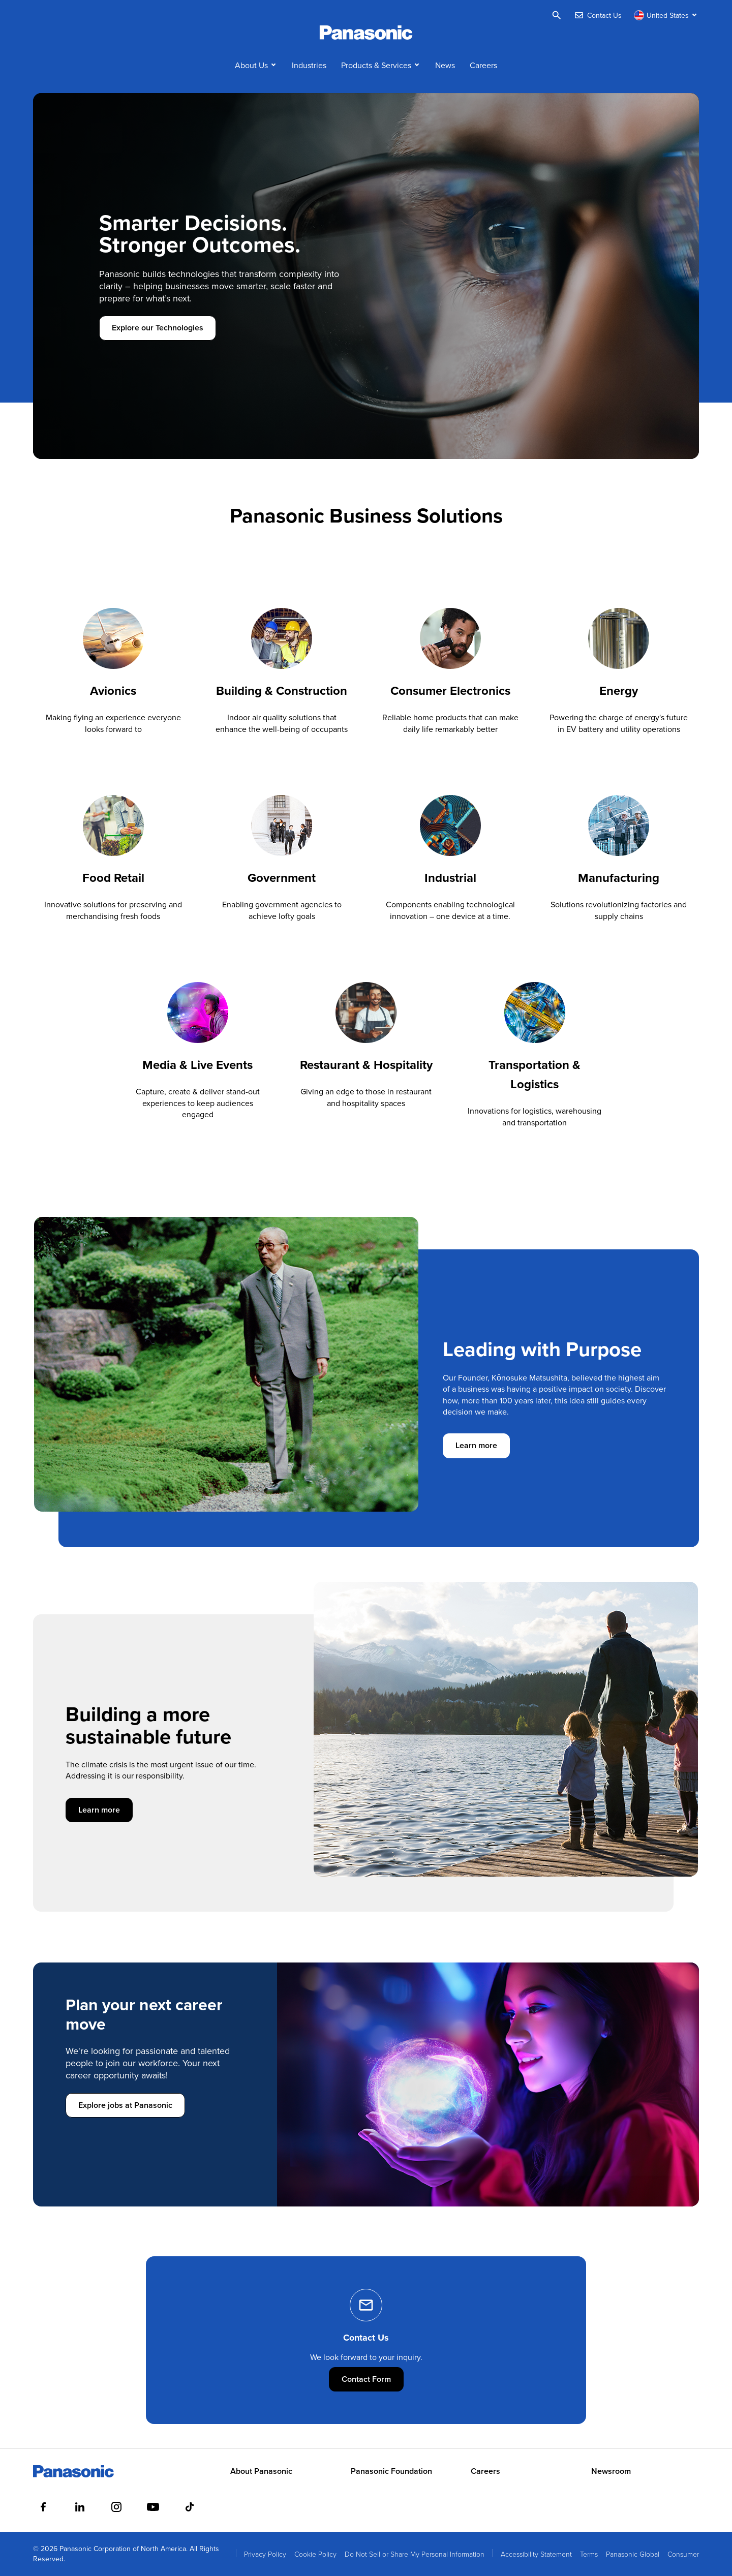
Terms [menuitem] (589, 2554)
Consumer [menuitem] (683, 2554)
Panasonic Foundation (391, 2471)
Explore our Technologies (157, 327)
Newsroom (611, 2471)
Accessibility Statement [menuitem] (536, 2554)
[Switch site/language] (666, 15)
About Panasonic (261, 2471)
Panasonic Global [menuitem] (632, 2554)
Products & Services (376, 65)
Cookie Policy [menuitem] (315, 2554)
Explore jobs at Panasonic (125, 2105)
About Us (251, 65)
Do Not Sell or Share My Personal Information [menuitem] (414, 2554)
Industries (309, 65)
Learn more (482, 1445)
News (445, 65)
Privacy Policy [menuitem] (265, 2554)
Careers (483, 65)
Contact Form (373, 2379)
